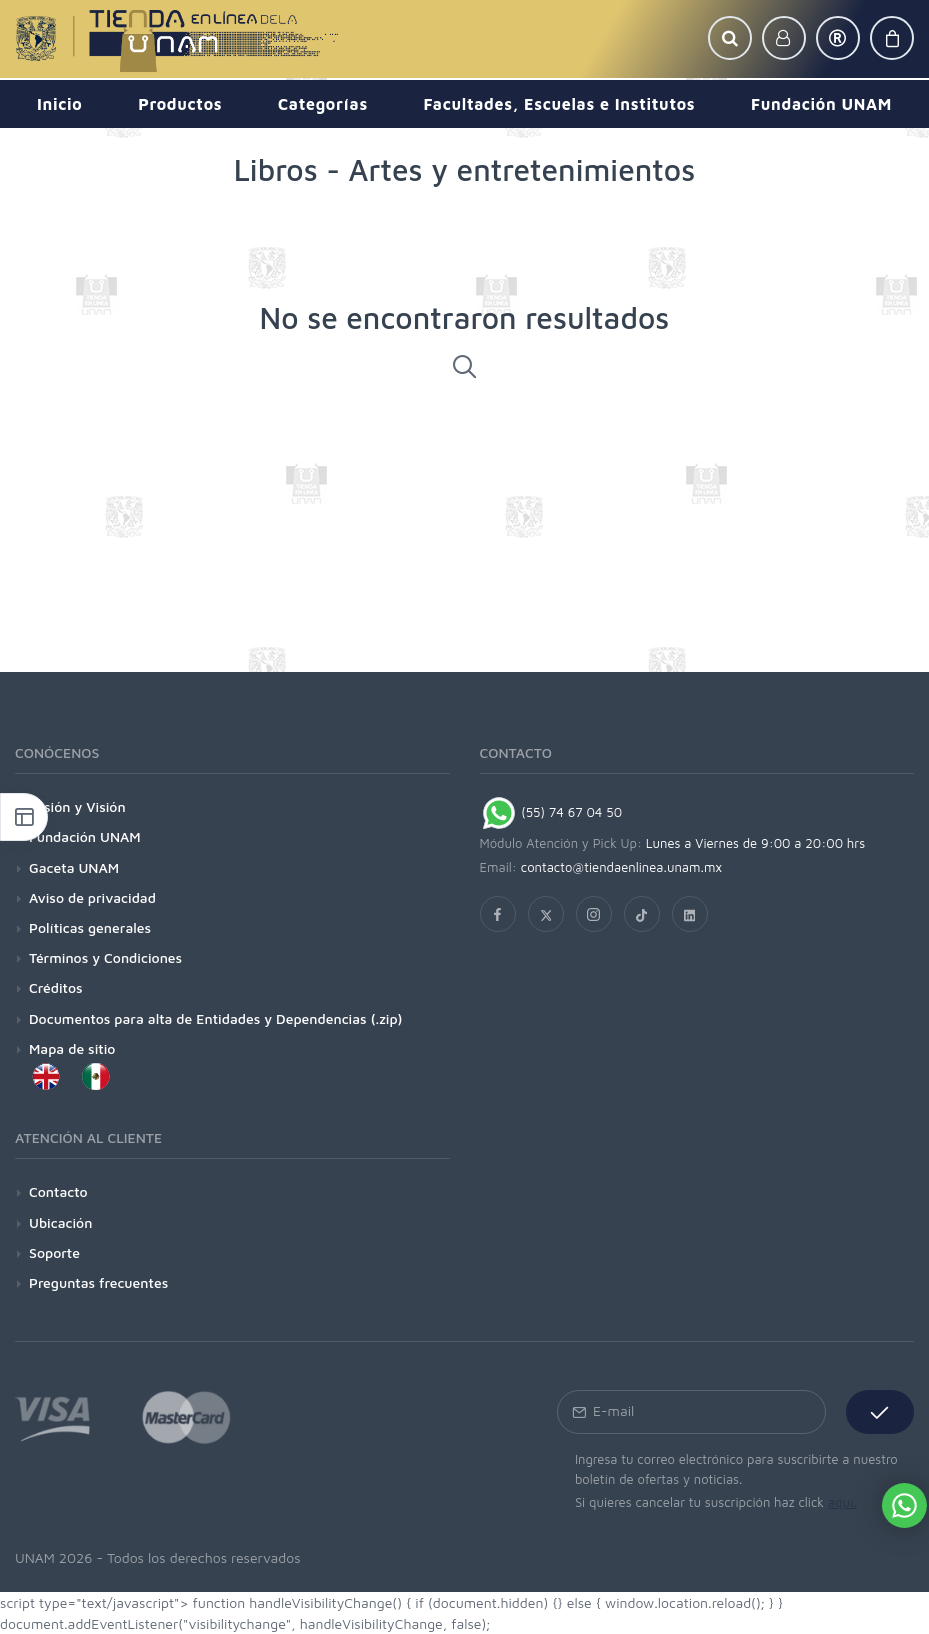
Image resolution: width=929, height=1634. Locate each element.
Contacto (58, 1191)
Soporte (54, 1252)
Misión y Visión (77, 806)
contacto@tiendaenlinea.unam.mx (622, 867)
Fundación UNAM (85, 836)
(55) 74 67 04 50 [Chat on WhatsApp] (551, 812)
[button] (730, 38)
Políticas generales (90, 927)
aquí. (842, 1502)
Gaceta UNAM (74, 867)
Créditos (56, 987)
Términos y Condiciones (105, 957)
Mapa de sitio (72, 1048)
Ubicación (60, 1222)
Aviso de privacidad (92, 897)
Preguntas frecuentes (98, 1282)
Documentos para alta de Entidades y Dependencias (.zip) (215, 1018)
